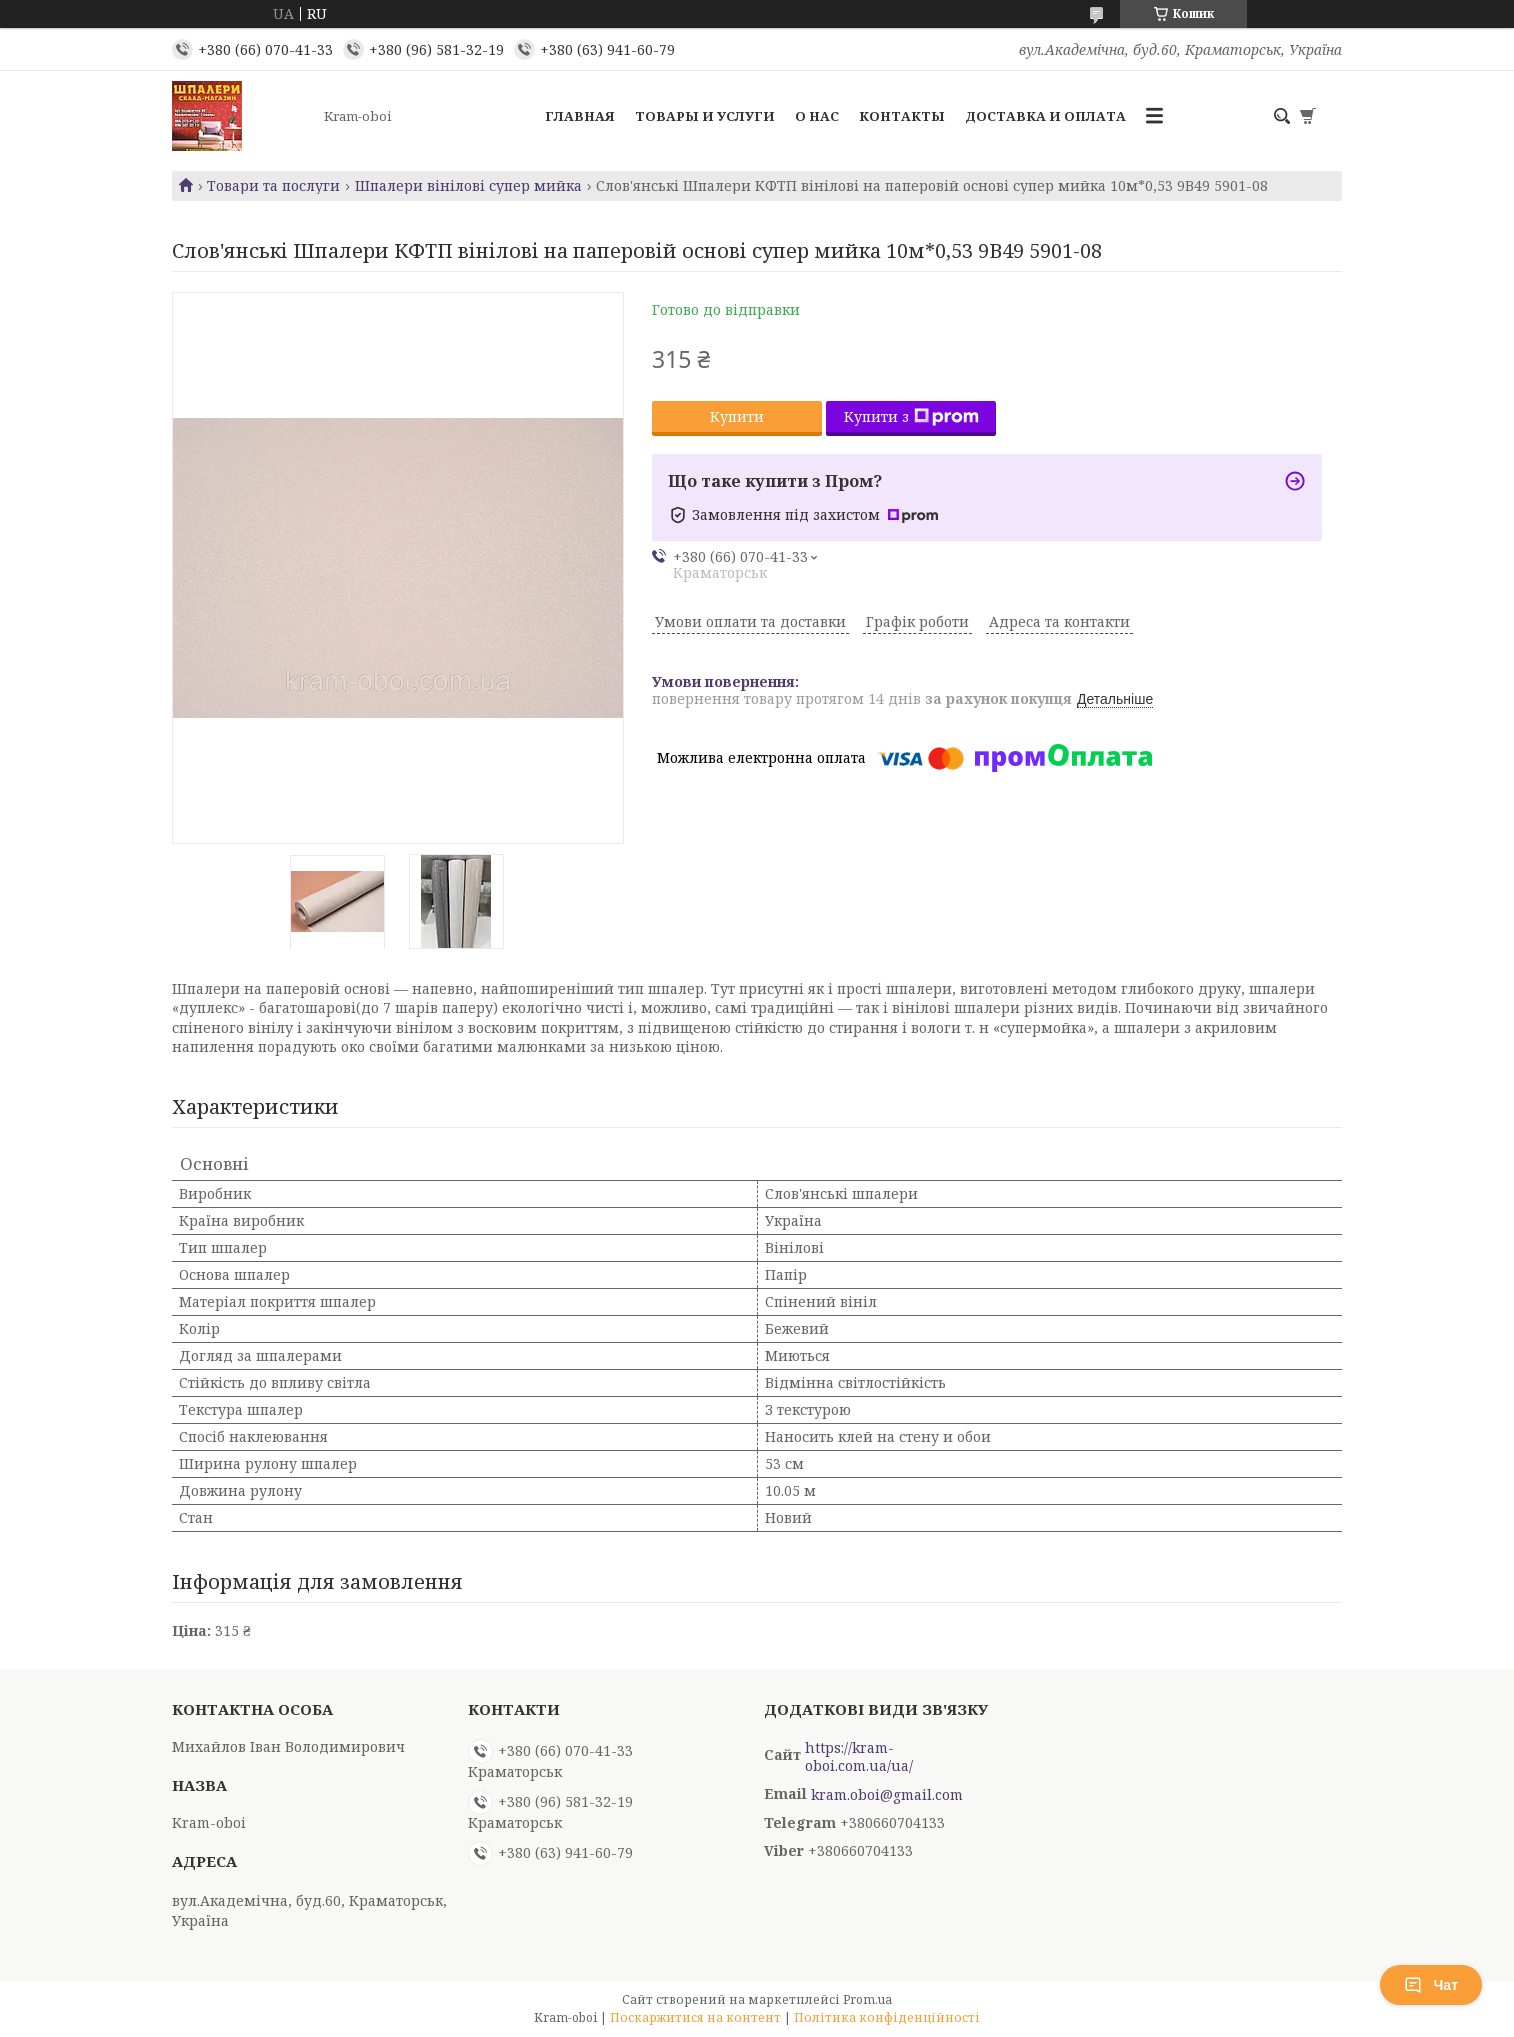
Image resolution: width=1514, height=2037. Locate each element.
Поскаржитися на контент (695, 2017)
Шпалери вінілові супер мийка (468, 186)
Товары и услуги (705, 116)
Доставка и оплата (1045, 116)
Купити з (911, 416)
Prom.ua (867, 1999)
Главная (580, 116)
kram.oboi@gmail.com (887, 1795)
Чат (1431, 1985)
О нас (817, 116)
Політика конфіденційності (887, 2017)
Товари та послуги (273, 186)
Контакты (902, 116)
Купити (737, 416)
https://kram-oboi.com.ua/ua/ (859, 1757)
